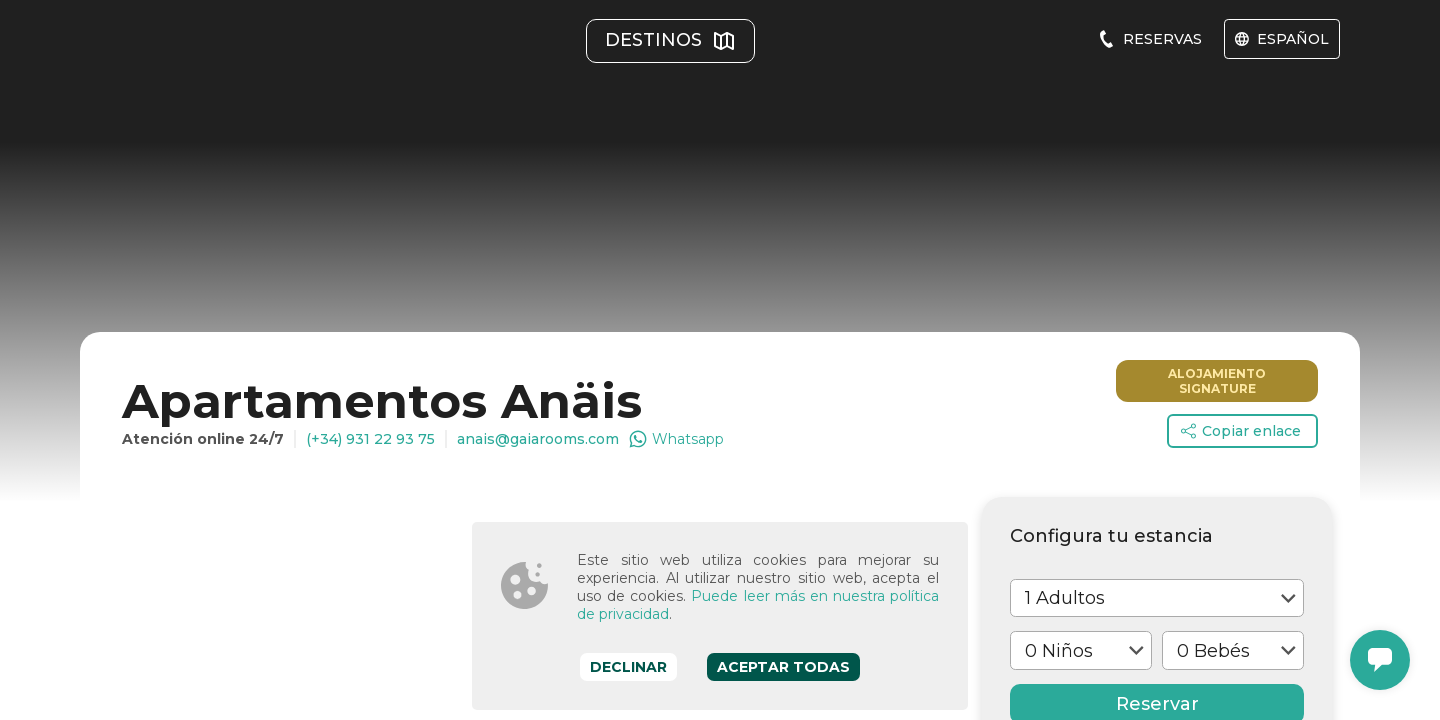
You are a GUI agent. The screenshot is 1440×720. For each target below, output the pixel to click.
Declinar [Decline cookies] (628, 667)
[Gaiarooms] (175, 59)
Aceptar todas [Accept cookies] (783, 667)
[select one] (1157, 348)
